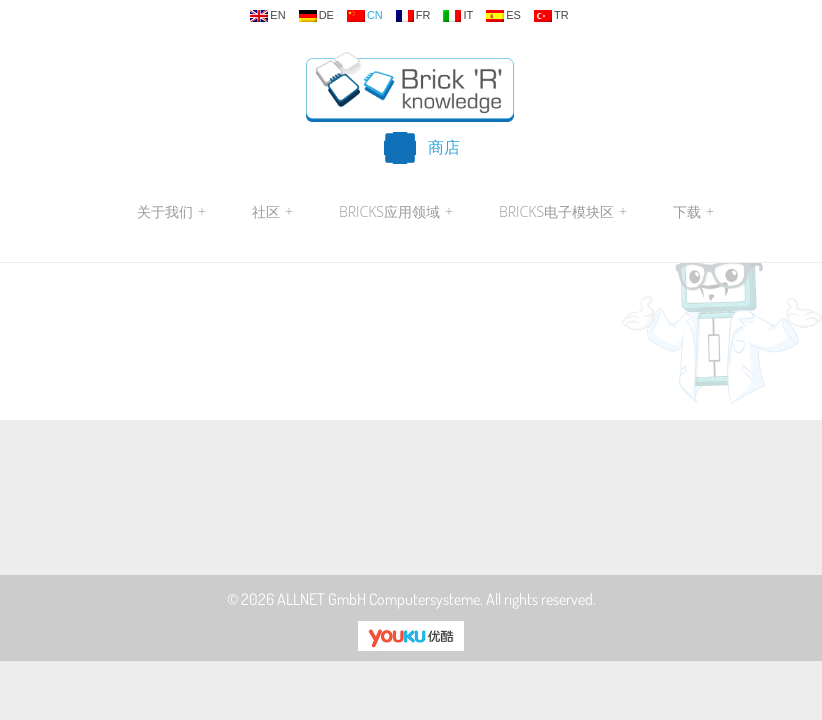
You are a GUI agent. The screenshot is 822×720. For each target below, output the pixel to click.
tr (551, 16)
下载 (691, 212)
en (267, 16)
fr (413, 16)
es (503, 16)
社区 (272, 212)
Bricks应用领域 (396, 212)
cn (365, 16)
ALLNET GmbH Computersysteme (378, 599)
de (316, 16)
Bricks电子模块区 (563, 212)
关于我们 (171, 212)
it (458, 16)
